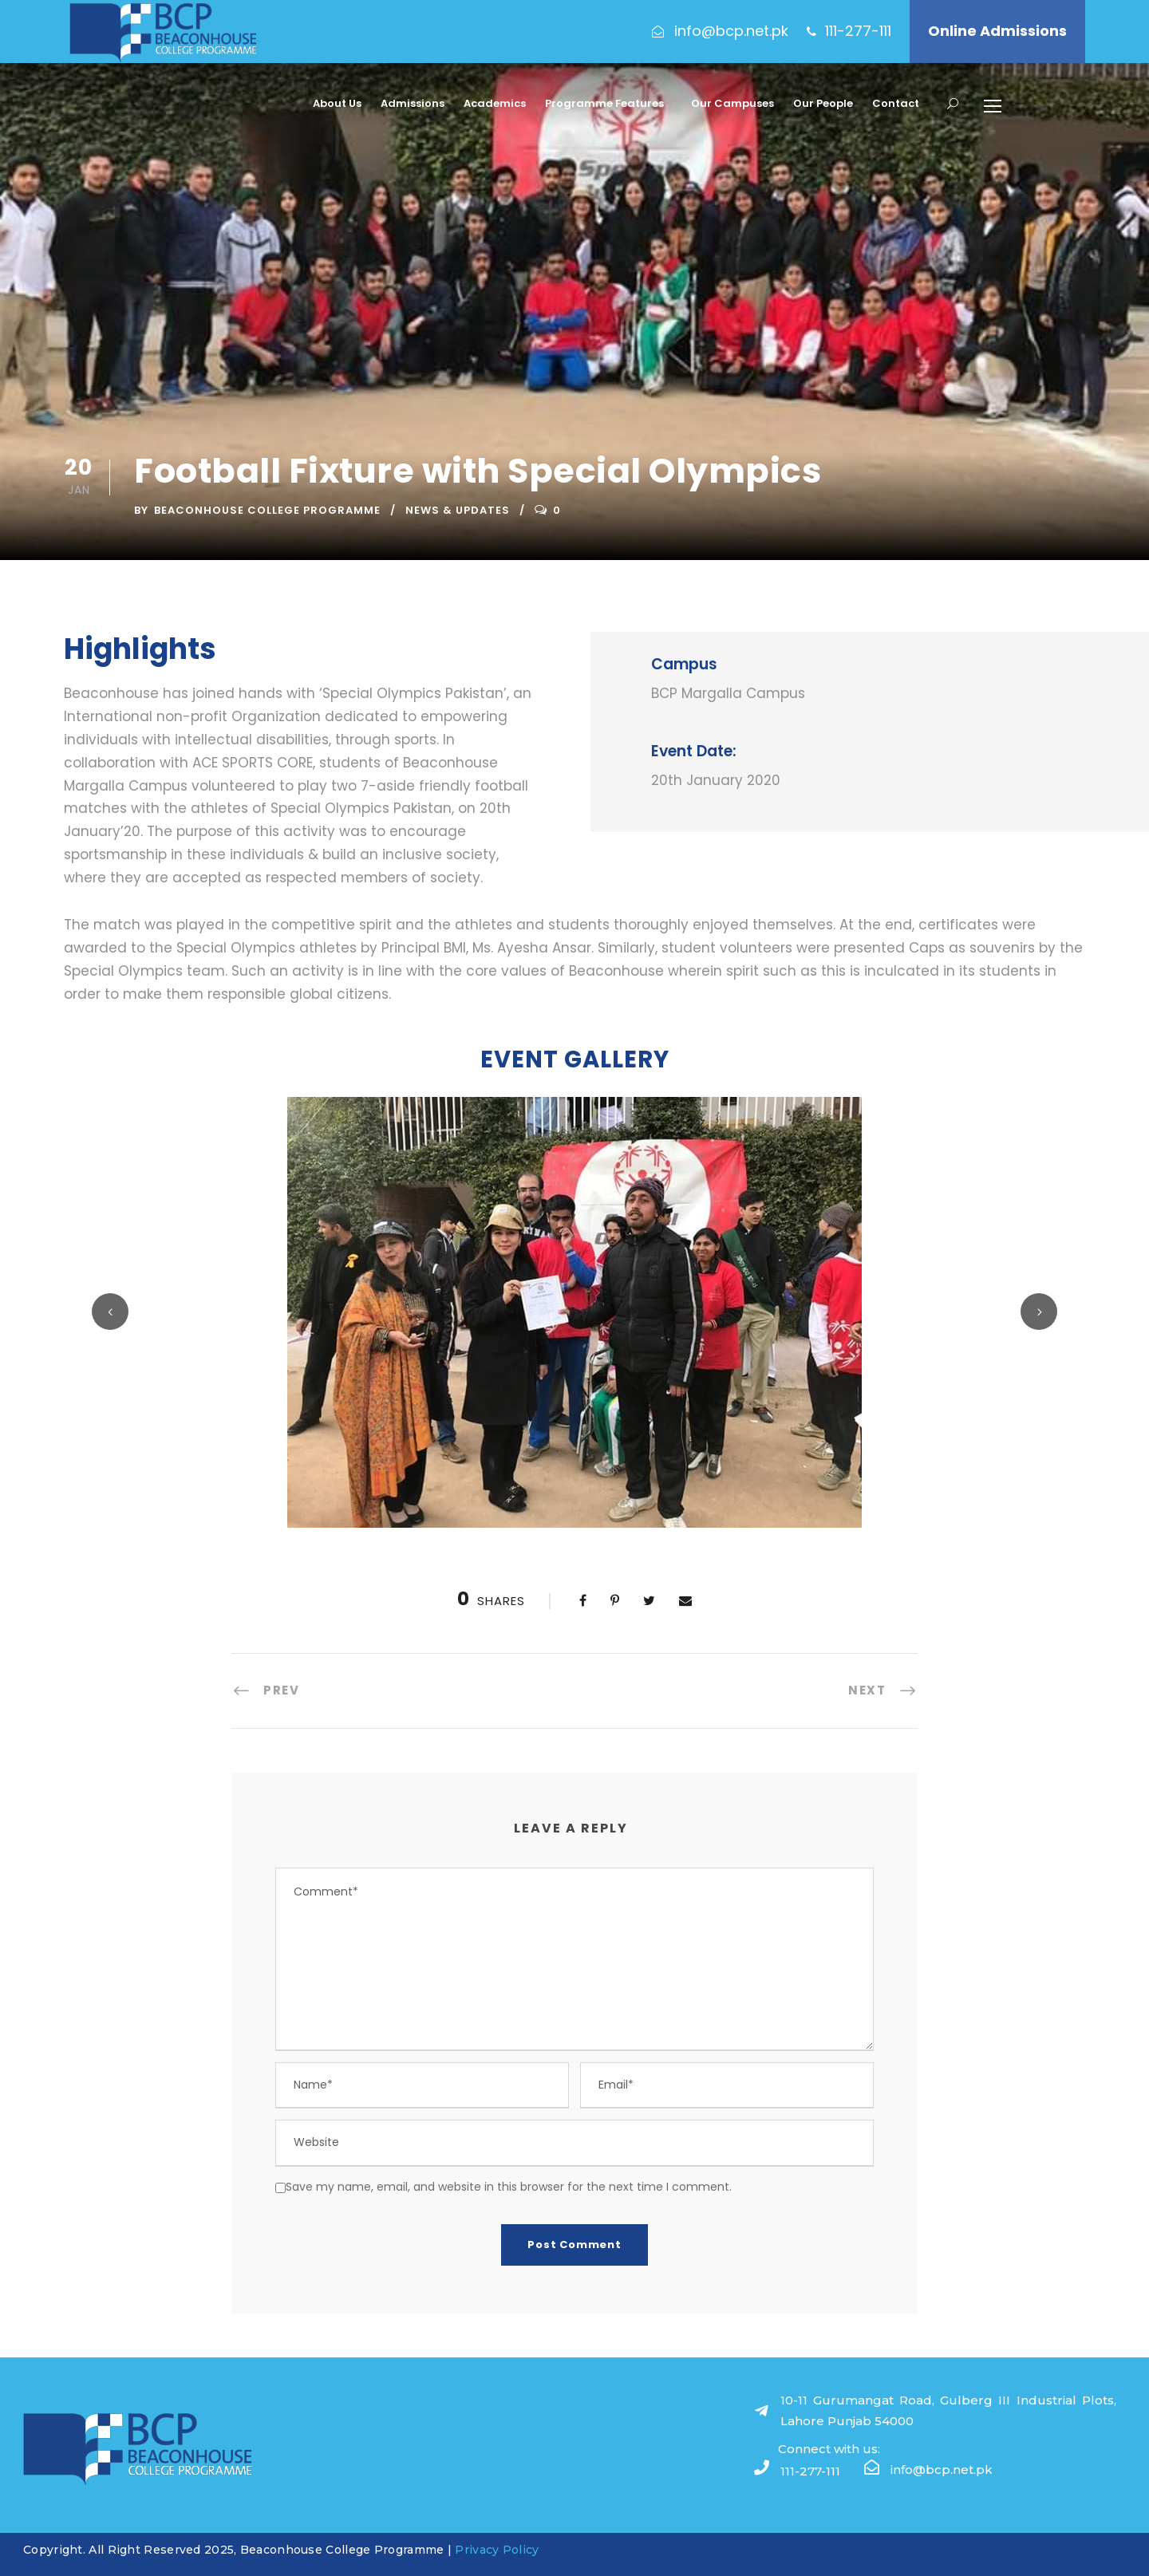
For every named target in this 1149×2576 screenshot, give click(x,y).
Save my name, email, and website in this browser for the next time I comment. (509, 2187)
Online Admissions (997, 31)
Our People (823, 103)
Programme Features (604, 103)
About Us (337, 103)
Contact (895, 103)
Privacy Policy (497, 2549)
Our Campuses (732, 103)
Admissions (412, 103)
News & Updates (457, 510)
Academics (495, 103)
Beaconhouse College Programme (267, 510)
